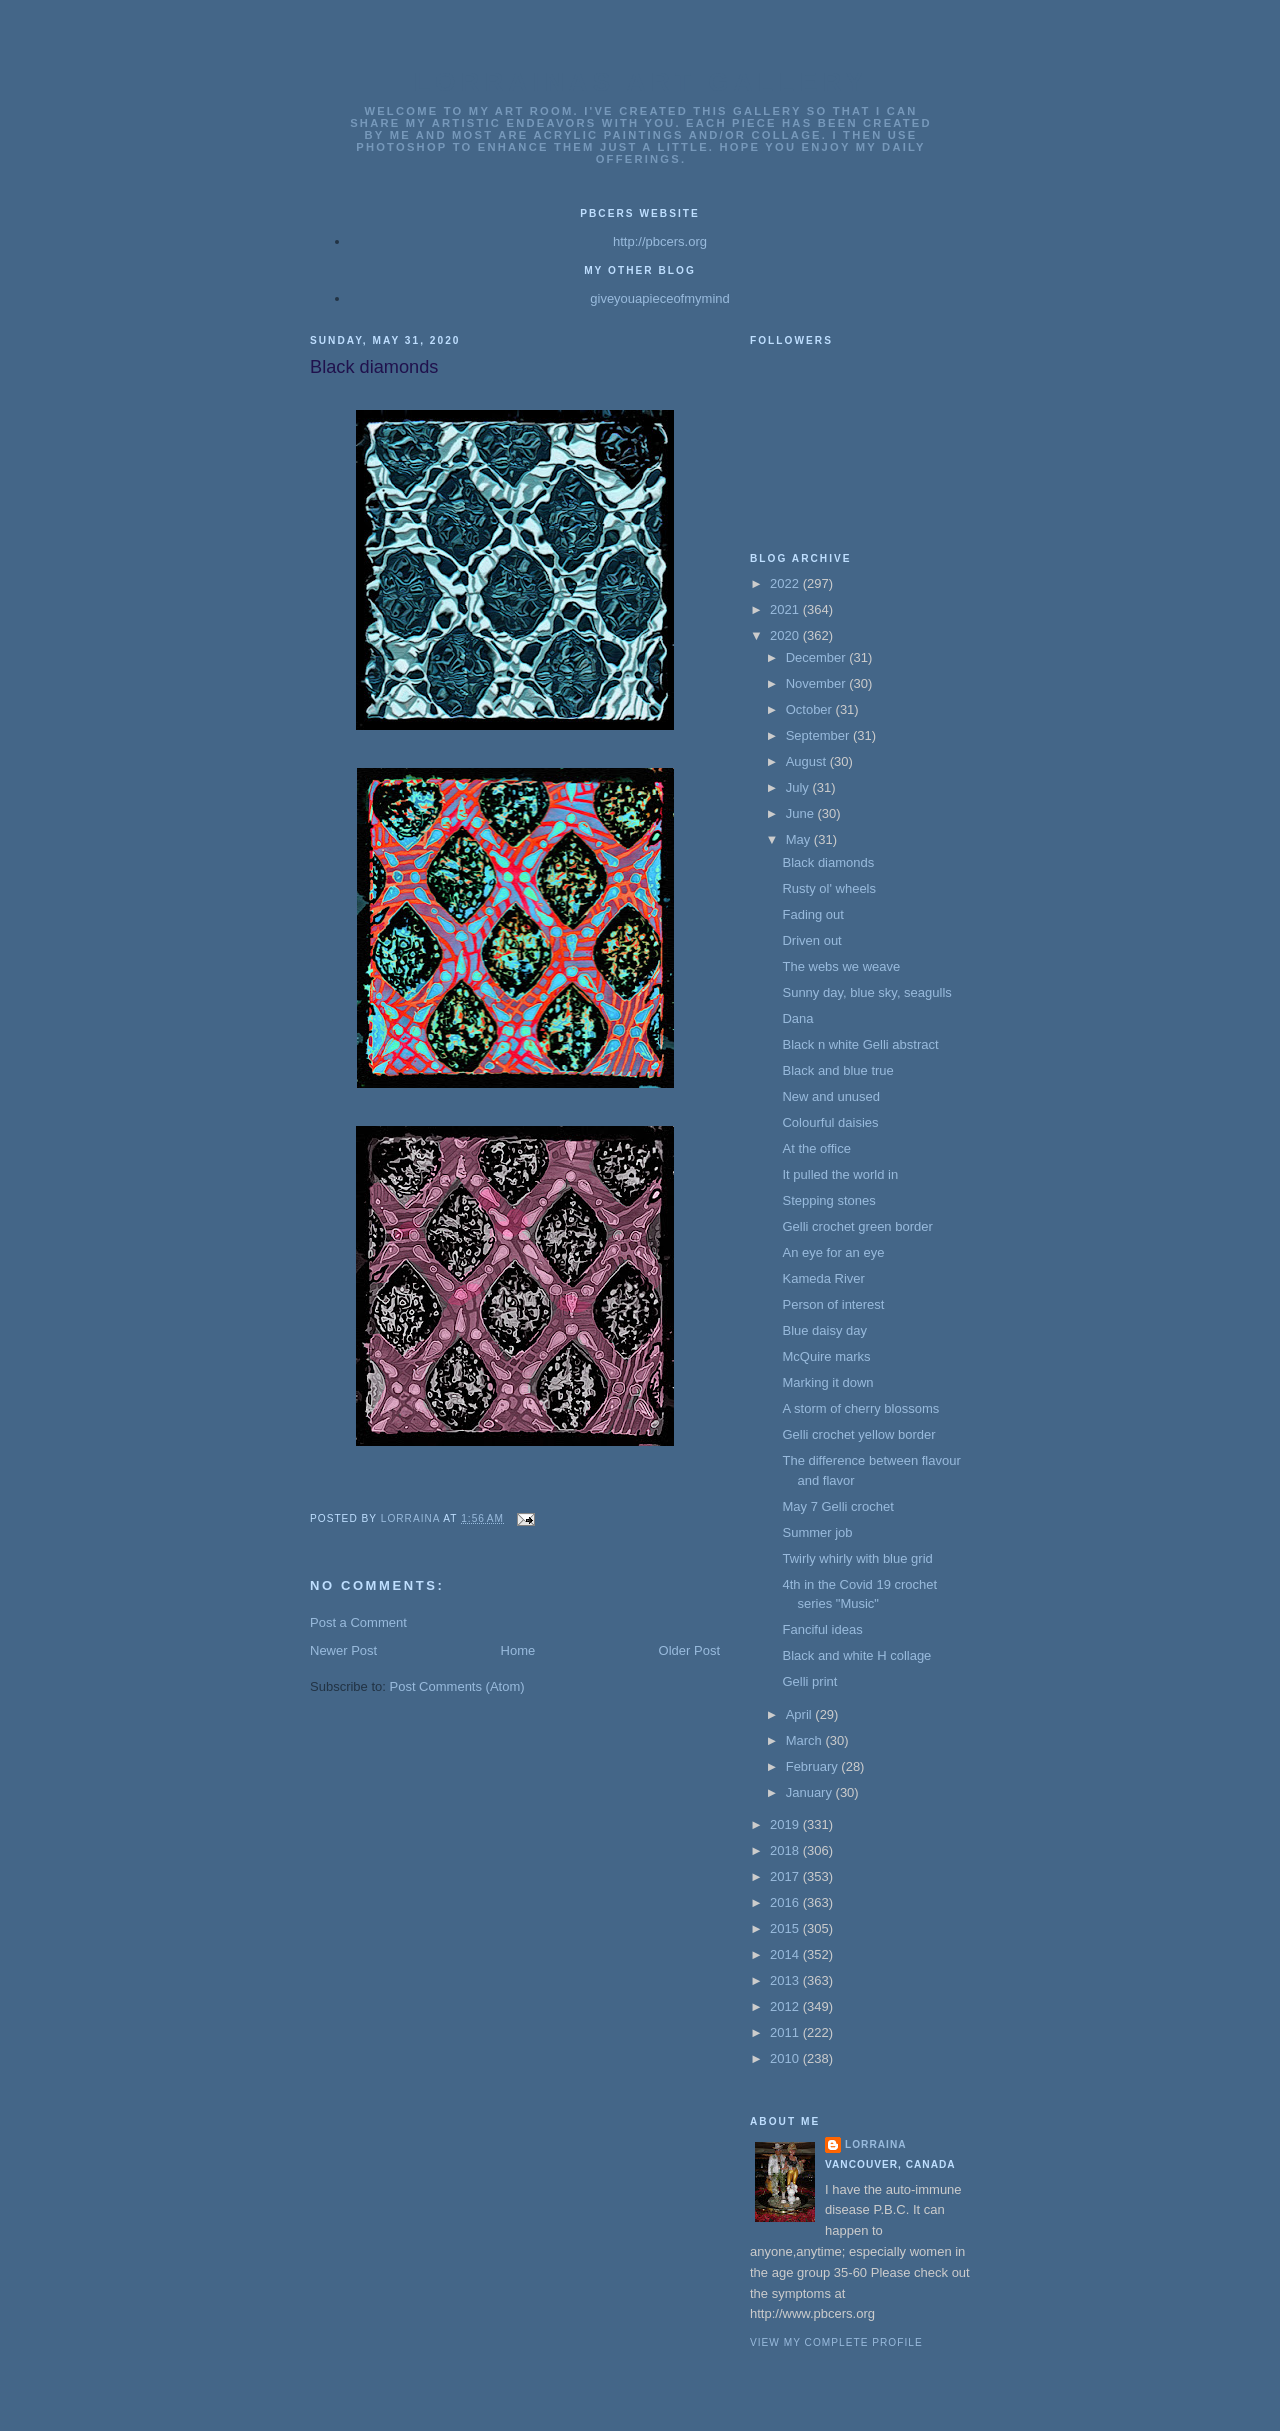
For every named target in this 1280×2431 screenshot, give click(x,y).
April (801, 1714)
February (814, 1766)
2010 (786, 2058)
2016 (786, 1902)
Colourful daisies (830, 1122)
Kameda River (823, 1278)
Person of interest (833, 1304)
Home (518, 1650)
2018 (786, 1850)
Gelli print (809, 1681)
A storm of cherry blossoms (860, 1408)
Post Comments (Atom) (457, 1686)
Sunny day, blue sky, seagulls (866, 992)
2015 (786, 1928)
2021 (786, 609)
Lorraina (876, 2144)
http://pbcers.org (660, 241)
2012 (786, 2006)
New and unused (831, 1096)
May (800, 839)
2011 (786, 2032)
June (802, 813)
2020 (786, 635)
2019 (786, 1824)
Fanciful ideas (822, 1629)
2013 (786, 1980)
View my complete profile (836, 2342)
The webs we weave (841, 966)
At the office (816, 1148)
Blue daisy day (824, 1330)
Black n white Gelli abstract (860, 1044)
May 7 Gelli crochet (837, 1506)
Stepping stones (828, 1200)
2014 (786, 1954)
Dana (797, 1018)
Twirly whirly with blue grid (857, 1558)
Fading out (812, 914)
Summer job (817, 1532)
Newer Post (343, 1650)
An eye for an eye (833, 1252)
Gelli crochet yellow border (858, 1434)
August (808, 761)
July (799, 787)
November (818, 683)
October (811, 709)
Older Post (689, 1650)
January (811, 1792)
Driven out (811, 940)
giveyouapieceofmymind (659, 298)
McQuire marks (826, 1356)
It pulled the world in (840, 1174)
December (818, 657)
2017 (786, 1876)
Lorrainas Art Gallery (641, 82)
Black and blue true (837, 1070)
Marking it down (827, 1382)
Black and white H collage (856, 1655)
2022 (786, 583)
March (806, 1740)
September (819, 735)
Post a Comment (358, 1622)
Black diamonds (828, 862)
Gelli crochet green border (857, 1226)
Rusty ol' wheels (829, 888)
